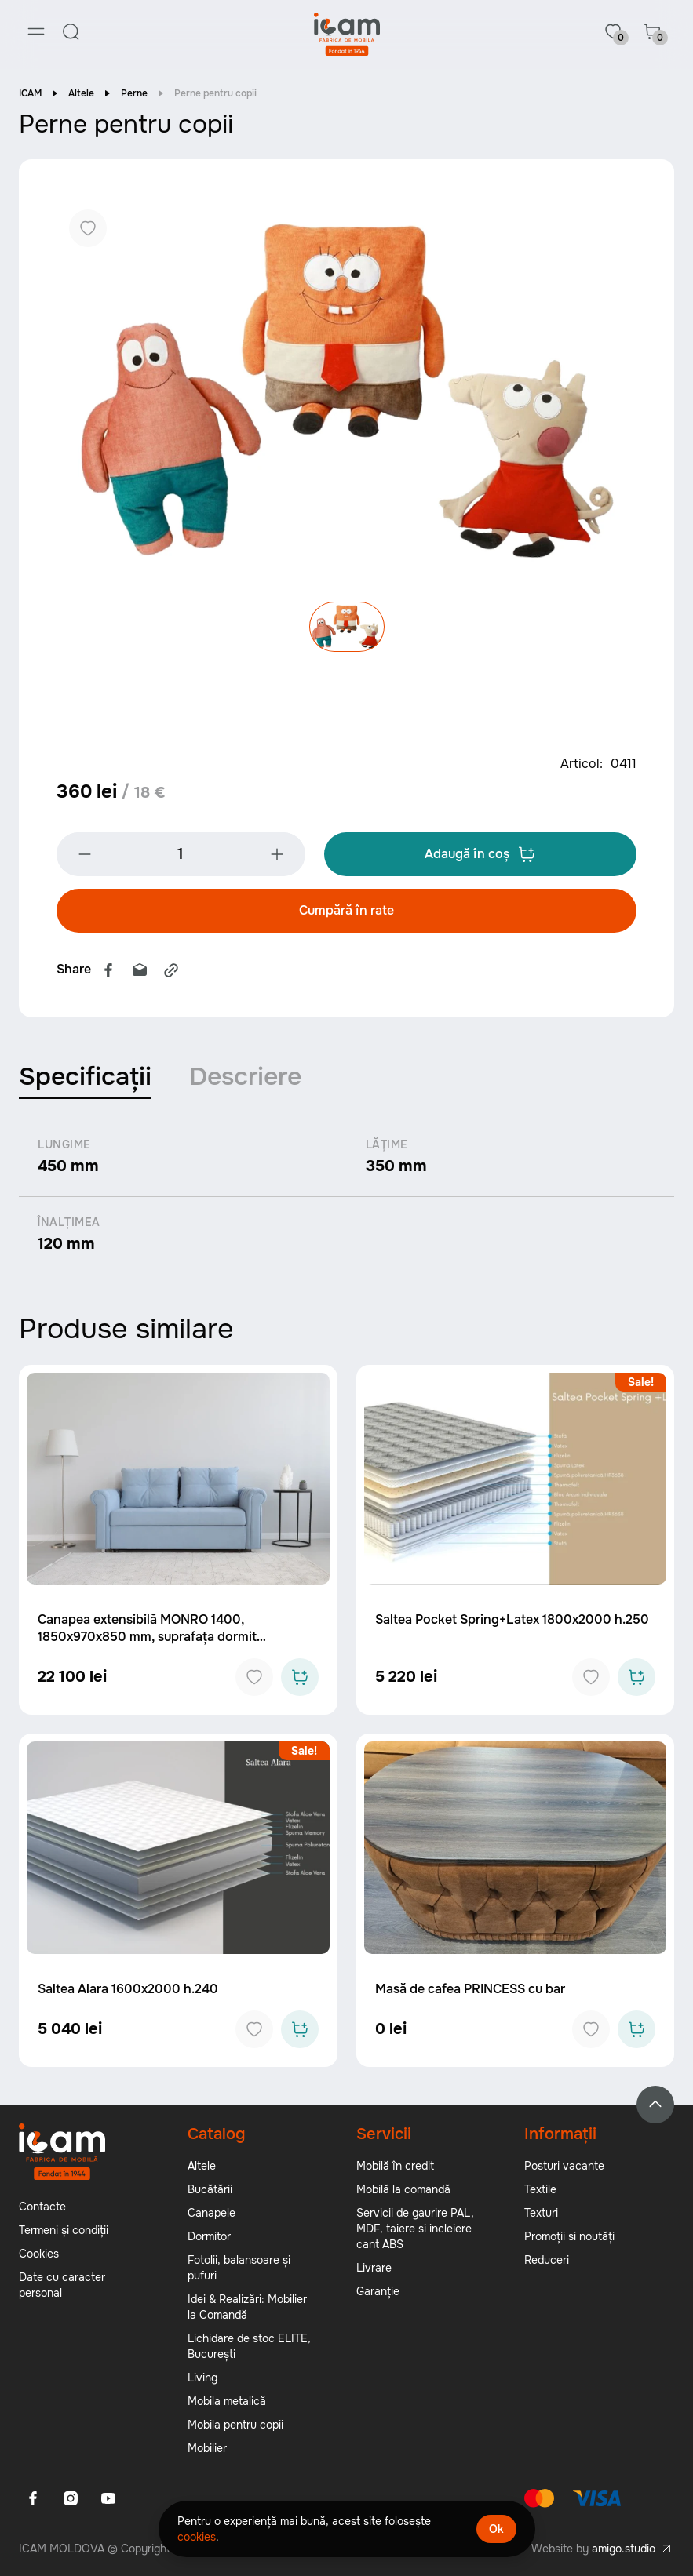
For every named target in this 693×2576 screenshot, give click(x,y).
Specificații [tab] (85, 1078)
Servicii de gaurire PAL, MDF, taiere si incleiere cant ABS (415, 2229)
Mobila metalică (227, 2402)
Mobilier (207, 2449)
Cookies (39, 2254)
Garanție (377, 2292)
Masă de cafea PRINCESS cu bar (470, 1989)
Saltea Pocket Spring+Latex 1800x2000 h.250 (512, 1621)
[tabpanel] (346, 1197)
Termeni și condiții (63, 2231)
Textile (540, 2190)
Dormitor (209, 2237)
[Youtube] (108, 2499)
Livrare (374, 2268)
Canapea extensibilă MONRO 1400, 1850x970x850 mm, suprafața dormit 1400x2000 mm (147, 1638)
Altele (81, 94)
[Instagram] (71, 2499)
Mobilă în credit (395, 2166)
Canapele (211, 2214)
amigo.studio (623, 2549)
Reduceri (546, 2261)
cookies (196, 2537)
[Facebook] (33, 2499)
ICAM (30, 94)
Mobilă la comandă (403, 2190)
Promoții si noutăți (569, 2237)
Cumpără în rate (346, 912)
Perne (134, 94)
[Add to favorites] (254, 1678)
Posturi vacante (564, 2166)
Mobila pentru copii (235, 2425)
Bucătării (210, 2190)
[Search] (70, 31)
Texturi (541, 2214)
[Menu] (36, 31)
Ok (496, 2529)
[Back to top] (655, 2105)
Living (202, 2378)
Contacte (42, 2207)
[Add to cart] (300, 1678)
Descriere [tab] (245, 1078)
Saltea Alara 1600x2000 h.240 (128, 1989)
